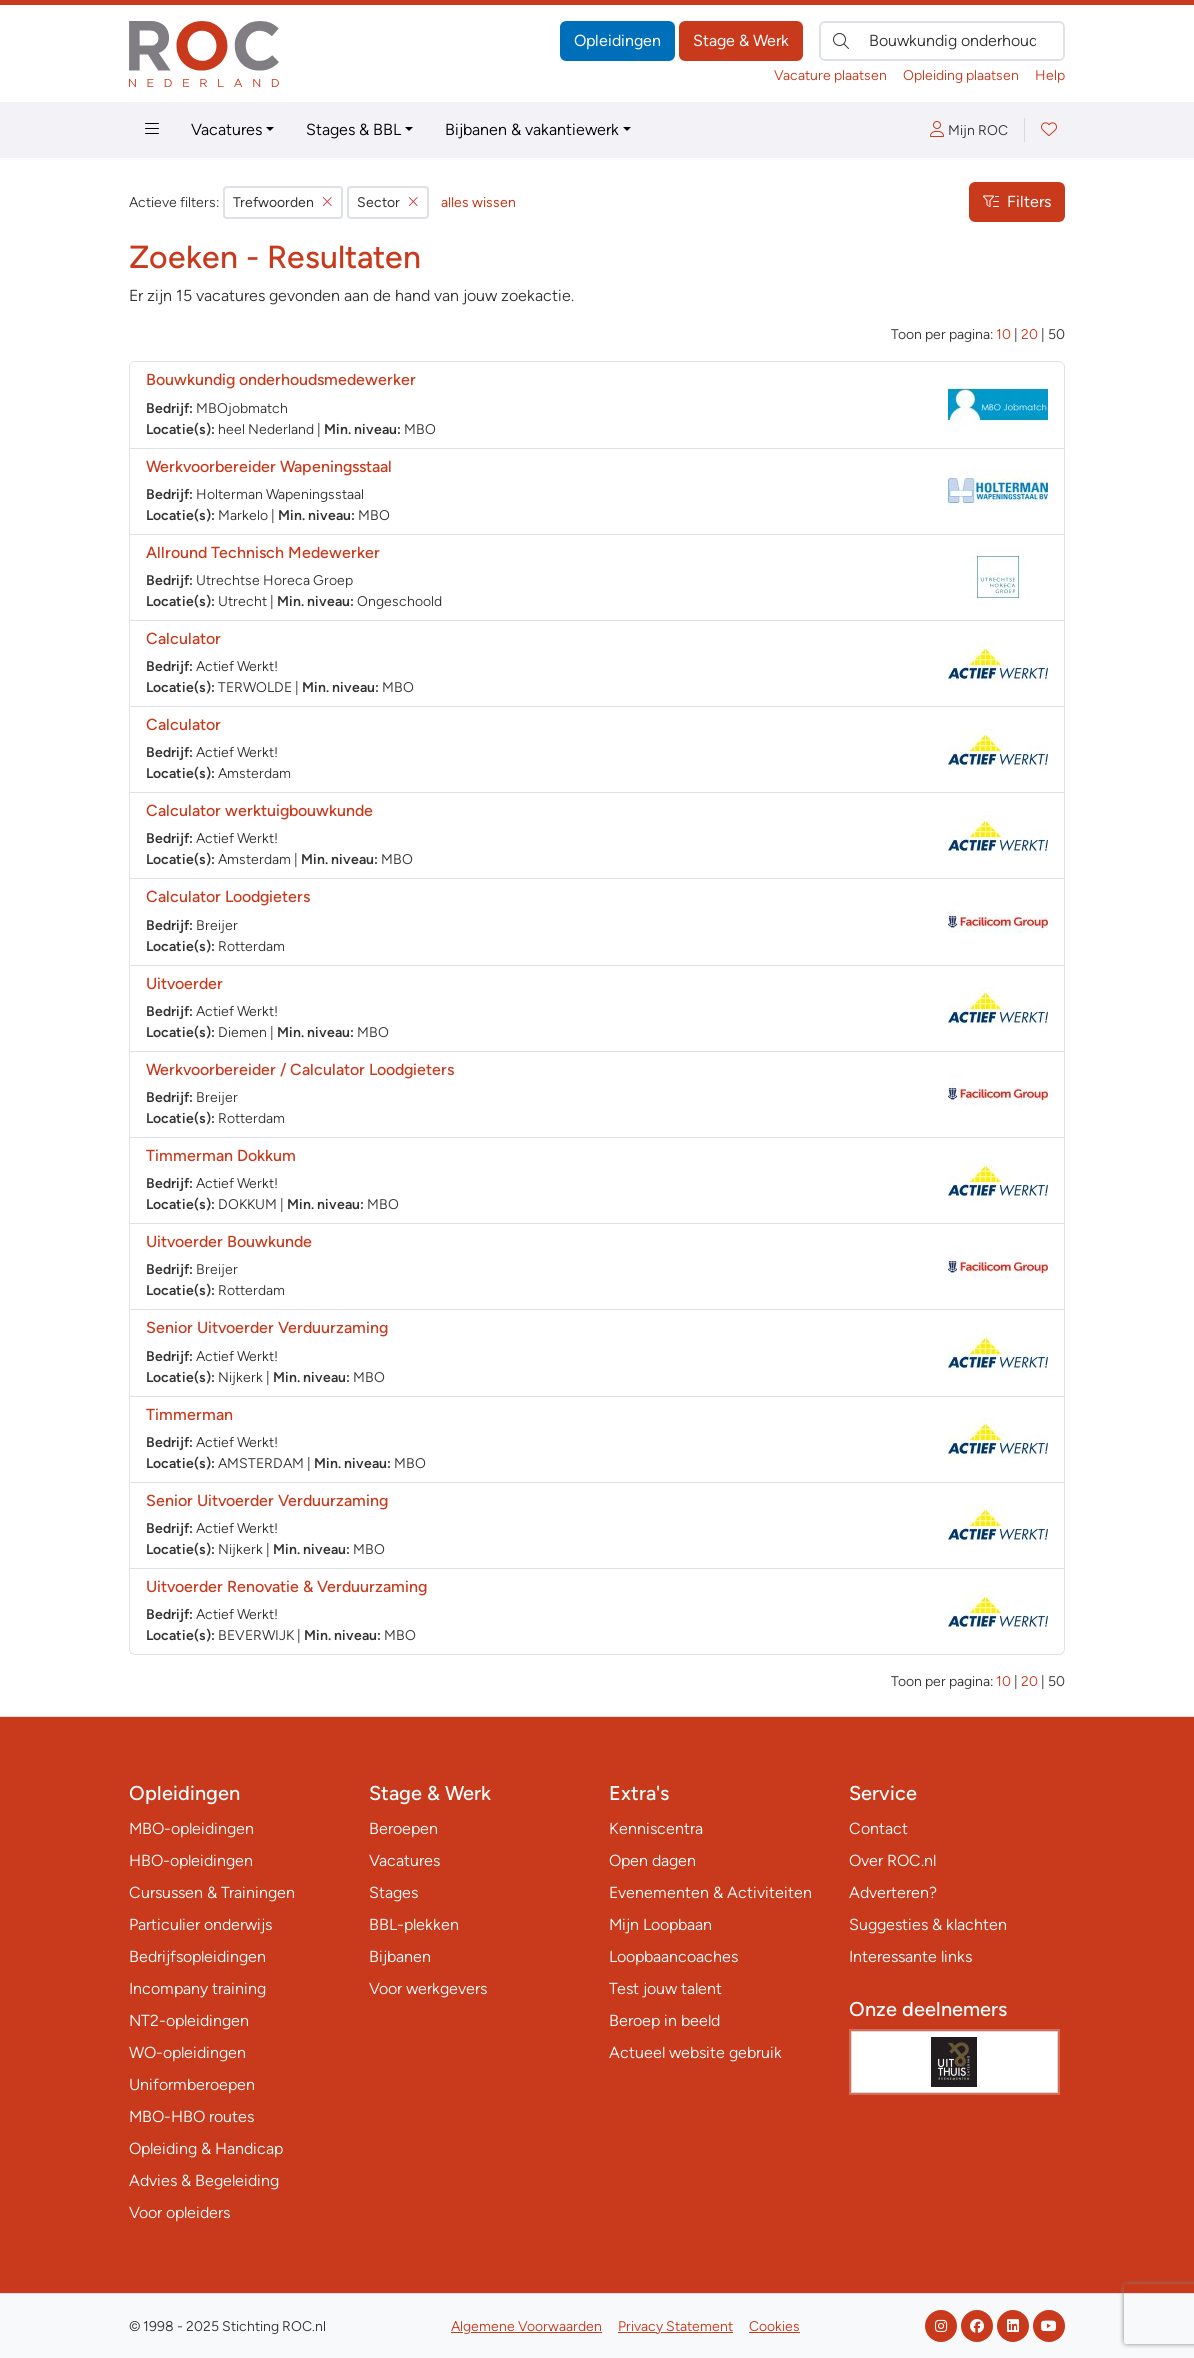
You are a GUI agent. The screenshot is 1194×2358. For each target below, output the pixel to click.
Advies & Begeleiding (204, 2180)
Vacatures (226, 129)
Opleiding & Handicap (206, 2148)
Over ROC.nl (892, 1860)
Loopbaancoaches (673, 1956)
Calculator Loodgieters (228, 896)
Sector (388, 202)
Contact (878, 1828)
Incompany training (197, 1988)
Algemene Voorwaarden (526, 2326)
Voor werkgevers (428, 1988)
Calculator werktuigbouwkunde (259, 810)
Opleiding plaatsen (961, 75)
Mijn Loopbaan (660, 1924)
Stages (393, 1892)
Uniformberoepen (192, 2084)
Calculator (183, 638)
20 (1029, 334)
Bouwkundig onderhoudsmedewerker (281, 379)
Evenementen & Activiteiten (710, 1892)
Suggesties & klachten (928, 1924)
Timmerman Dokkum (221, 1155)
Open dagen (652, 1860)
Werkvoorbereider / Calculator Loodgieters (300, 1069)
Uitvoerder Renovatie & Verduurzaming (286, 1586)
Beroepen (403, 1828)
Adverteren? (893, 1892)
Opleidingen (617, 40)
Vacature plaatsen (830, 75)
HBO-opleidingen (191, 1860)
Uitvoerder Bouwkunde (229, 1241)
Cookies (774, 2326)
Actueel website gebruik (695, 2052)
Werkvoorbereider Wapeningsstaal (269, 466)
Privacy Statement (675, 2326)
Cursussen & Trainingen (212, 1892)
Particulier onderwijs (200, 1924)
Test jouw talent (665, 1988)
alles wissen (478, 202)
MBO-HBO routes (191, 2116)
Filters (1017, 201)
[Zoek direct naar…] (942, 41)
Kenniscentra (656, 1828)
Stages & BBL (353, 129)
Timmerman (189, 1414)
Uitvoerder (184, 983)
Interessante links (910, 1956)
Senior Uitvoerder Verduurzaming (267, 1327)
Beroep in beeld (664, 2020)
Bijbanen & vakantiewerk (532, 129)
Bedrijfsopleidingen (197, 1956)
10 (1003, 334)
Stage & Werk (741, 40)
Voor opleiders (179, 2212)
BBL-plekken (414, 1924)
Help (1050, 75)
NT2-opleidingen (189, 2020)
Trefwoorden (283, 202)
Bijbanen (400, 1956)
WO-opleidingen (187, 2052)
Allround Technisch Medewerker (263, 552)
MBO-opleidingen (191, 1828)
